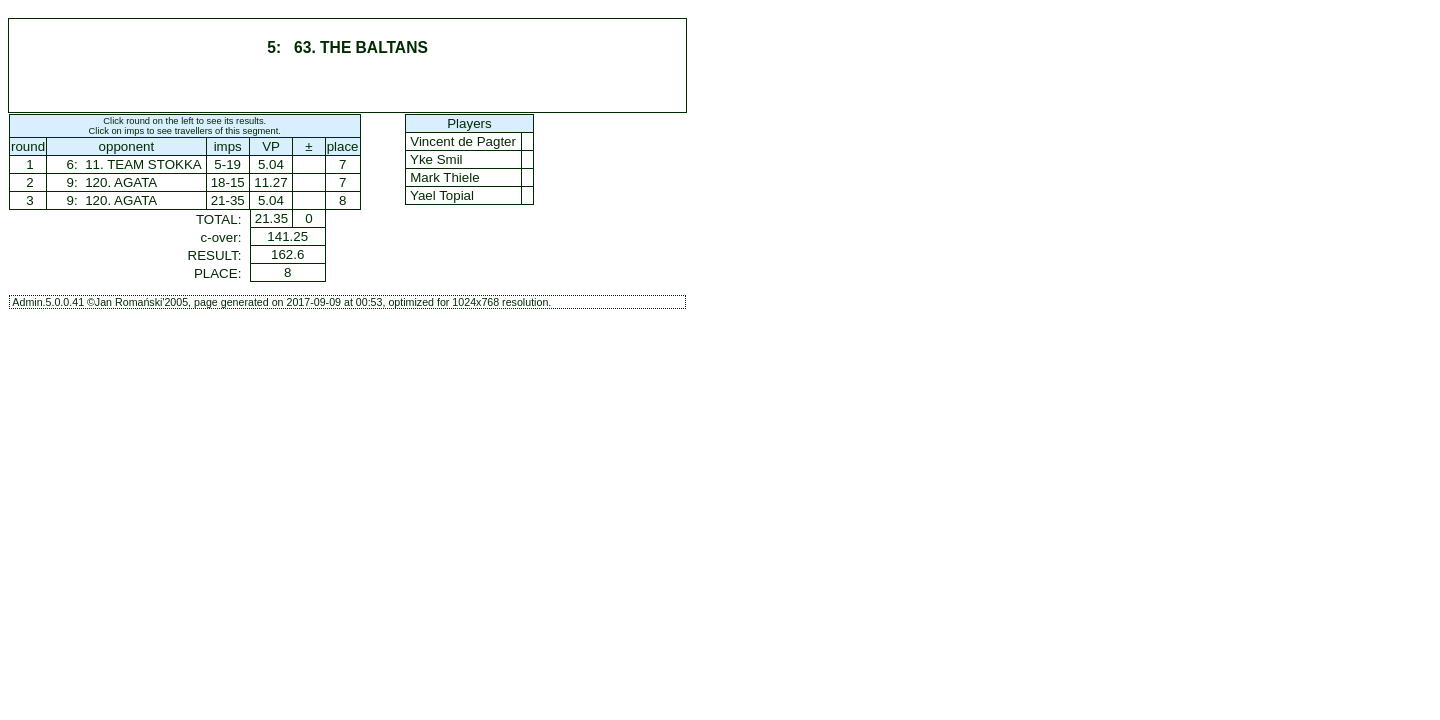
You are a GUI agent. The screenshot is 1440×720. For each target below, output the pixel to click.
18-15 (228, 182)
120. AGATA (120, 182)
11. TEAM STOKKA (142, 164)
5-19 (227, 164)
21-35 (228, 200)
